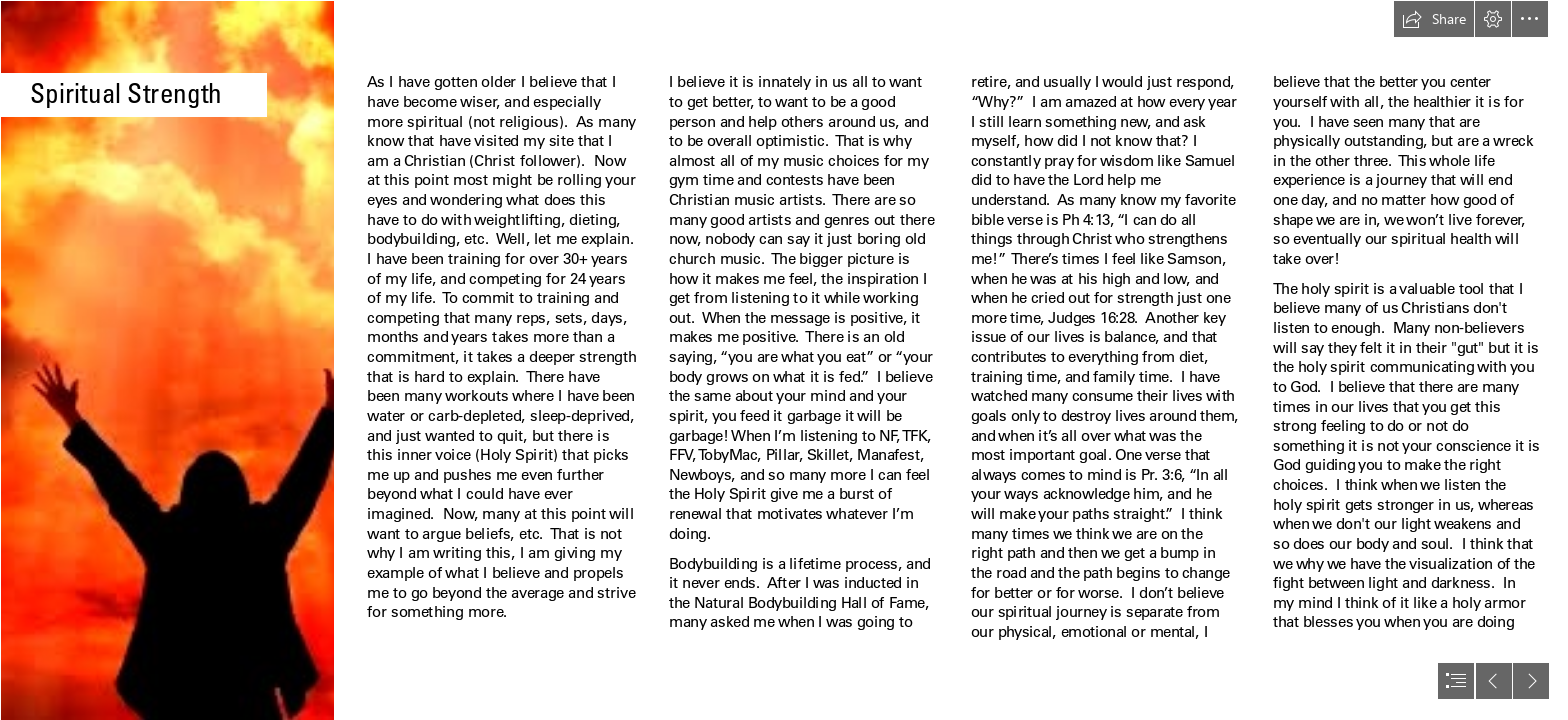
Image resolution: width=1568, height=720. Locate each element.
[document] (784, 360)
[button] (1434, 19)
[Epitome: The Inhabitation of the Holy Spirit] (166, 360)
